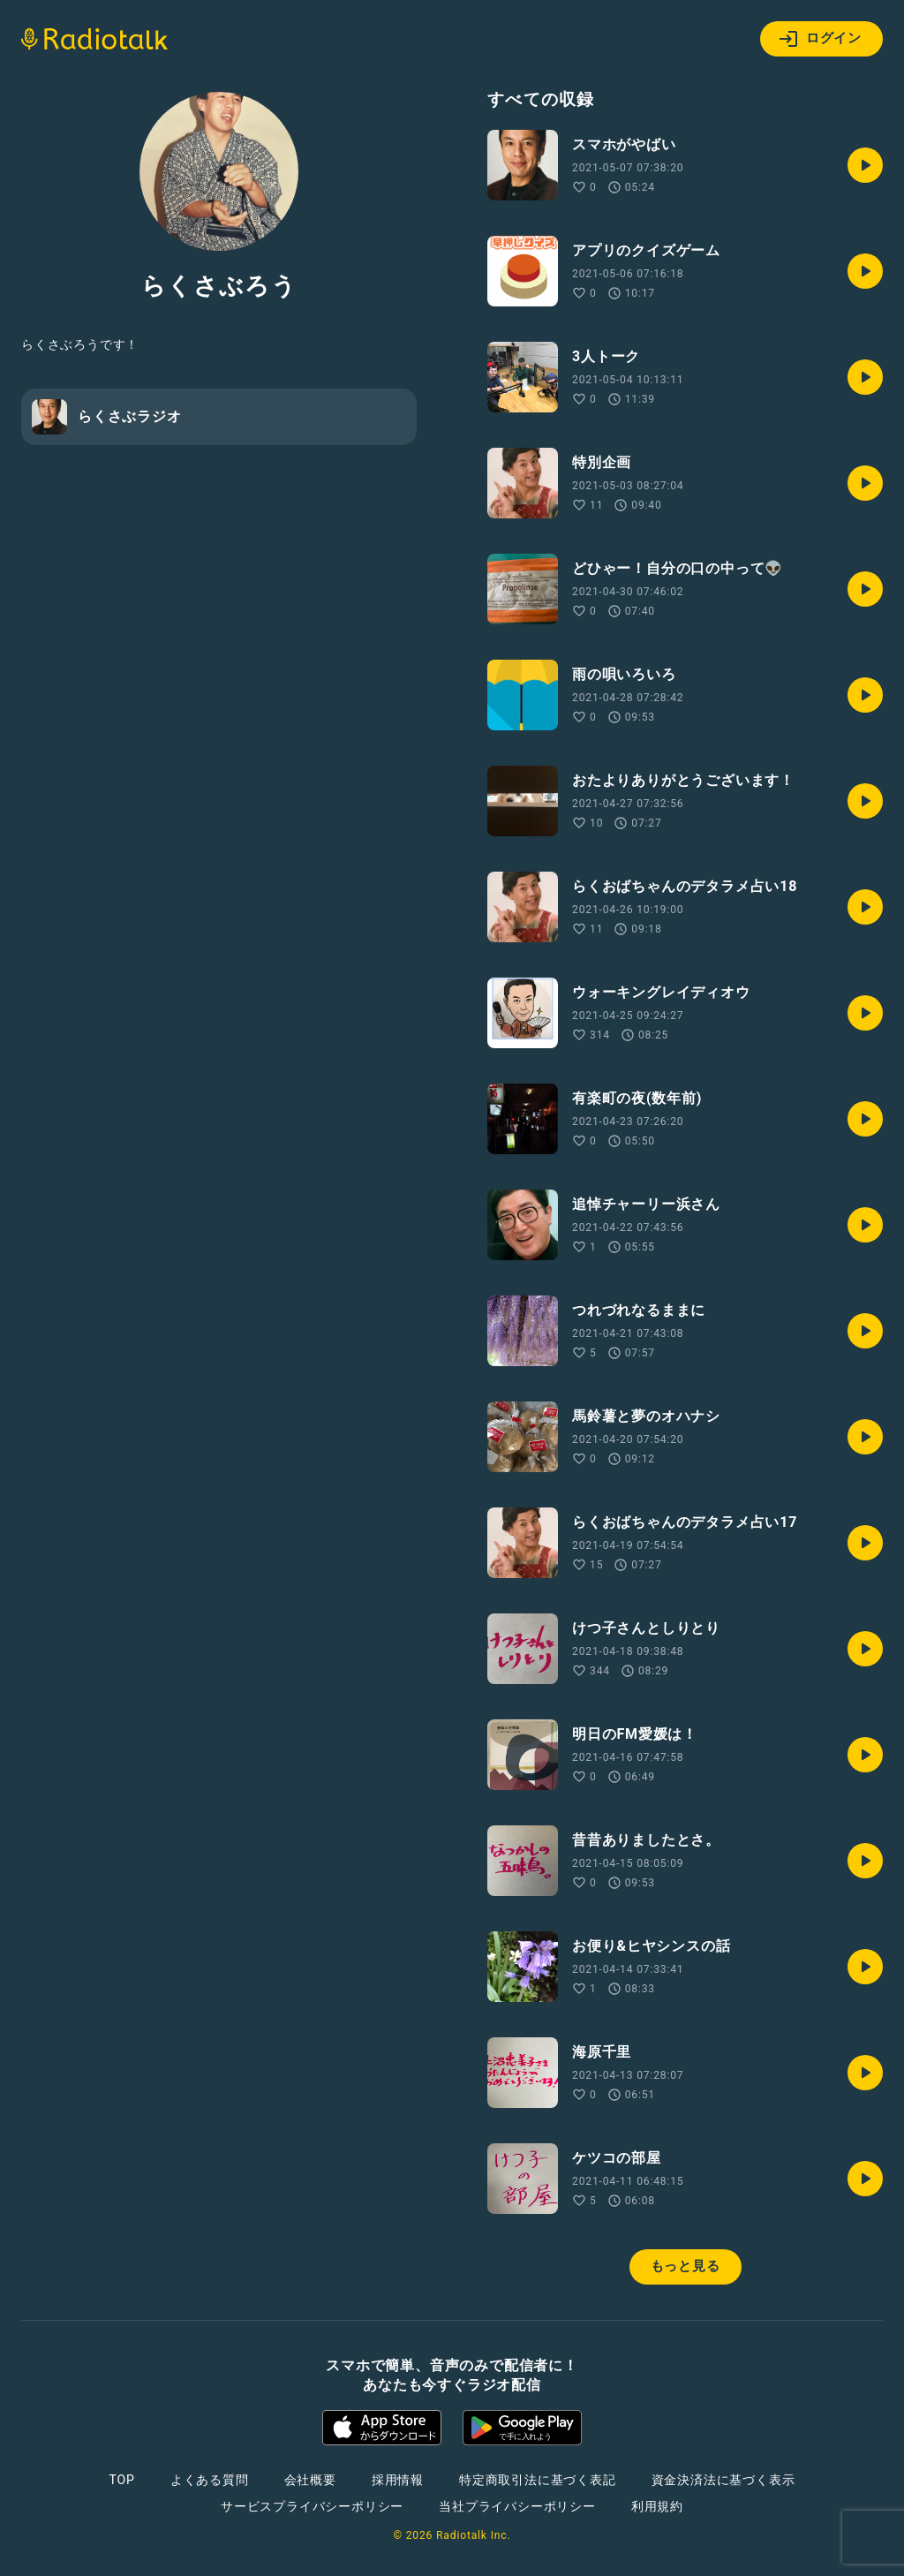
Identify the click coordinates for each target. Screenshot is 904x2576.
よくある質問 (209, 2480)
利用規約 (657, 2506)
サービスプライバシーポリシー (312, 2506)
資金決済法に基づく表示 (723, 2480)
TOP (122, 2480)
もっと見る (685, 2266)
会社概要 (310, 2480)
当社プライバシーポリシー (517, 2506)
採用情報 (398, 2480)
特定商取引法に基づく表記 (537, 2480)
